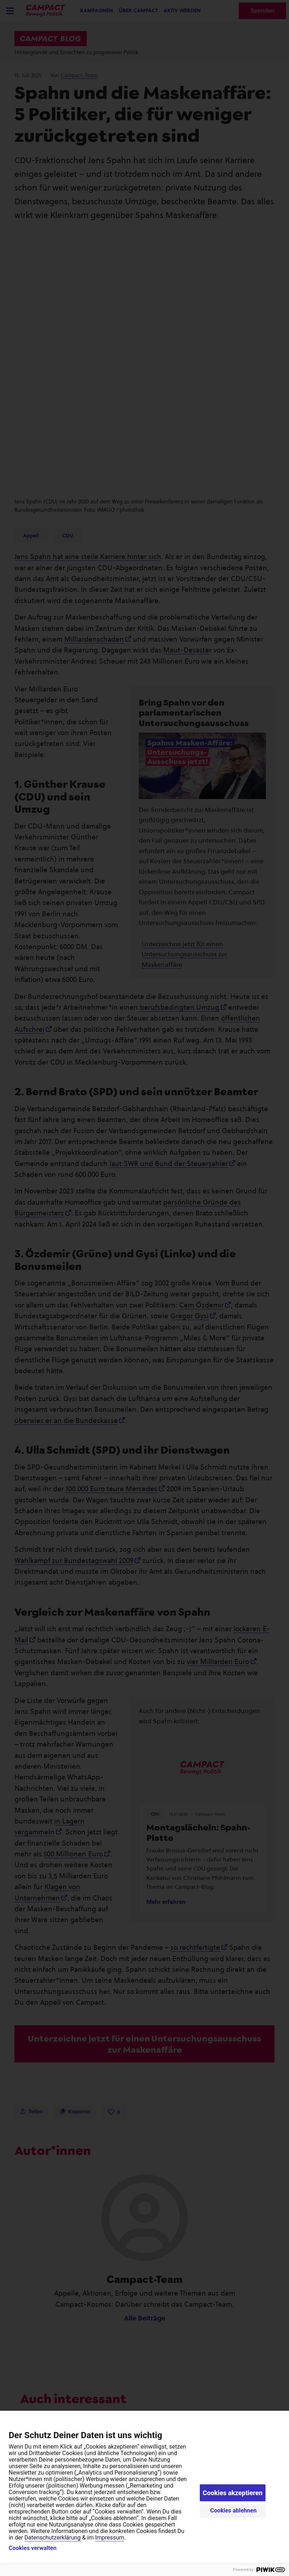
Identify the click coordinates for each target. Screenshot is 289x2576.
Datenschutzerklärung (53, 2537)
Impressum (109, 2537)
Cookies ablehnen (233, 2510)
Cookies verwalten (32, 2548)
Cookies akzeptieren (233, 2493)
